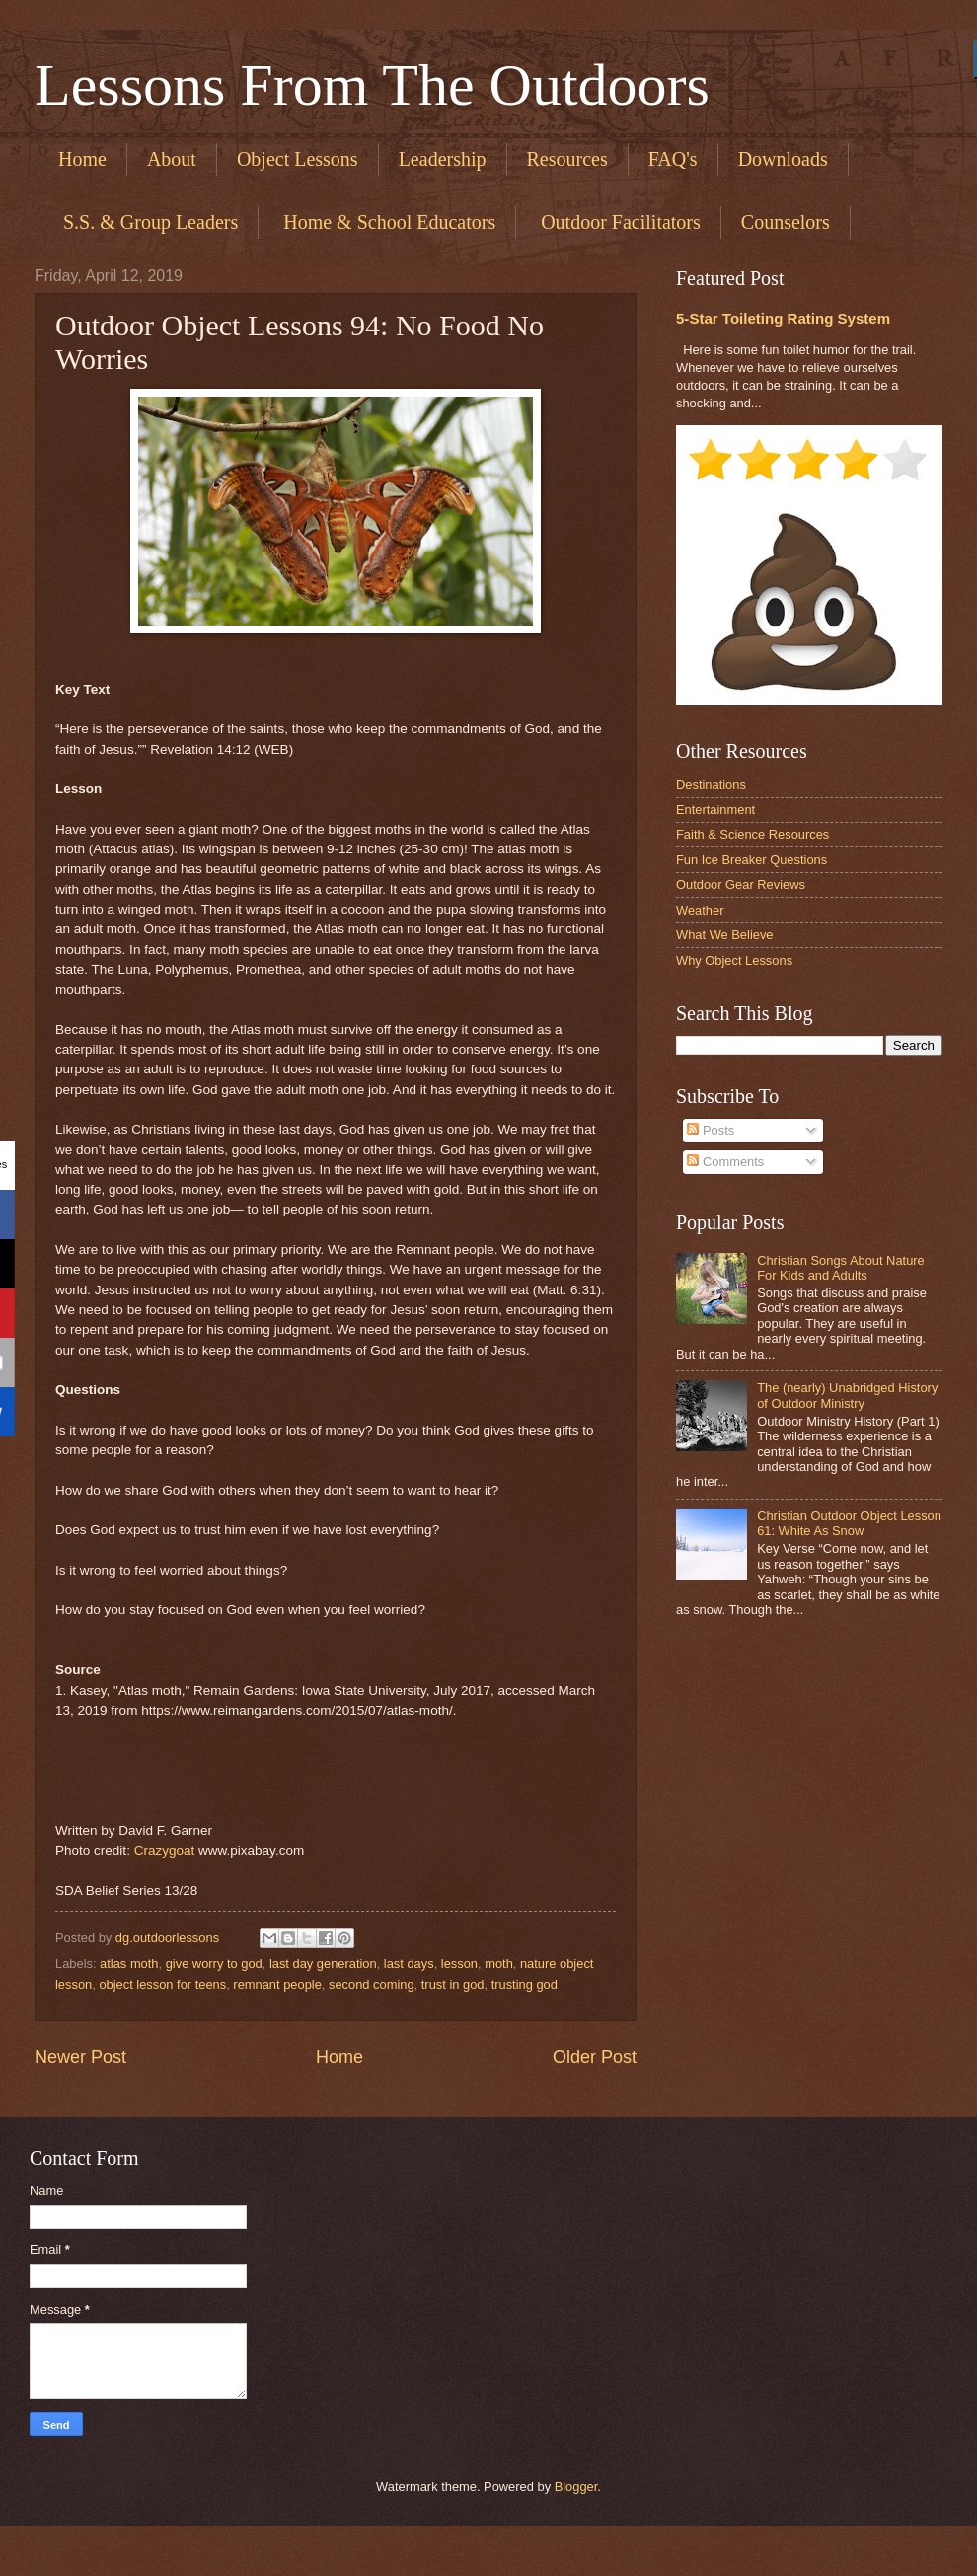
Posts (710, 1130)
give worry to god (214, 1963)
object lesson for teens (162, 1984)
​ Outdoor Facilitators (618, 222)
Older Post (595, 2057)
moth (499, 1963)
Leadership (443, 159)
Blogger (576, 2486)
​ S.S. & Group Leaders (148, 222)
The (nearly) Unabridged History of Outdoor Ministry (847, 1395)
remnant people (277, 1984)
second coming (371, 1984)
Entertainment (715, 809)
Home (82, 159)
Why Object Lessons (734, 960)
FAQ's (673, 159)
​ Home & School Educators (386, 222)
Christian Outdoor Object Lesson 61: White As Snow (849, 1523)
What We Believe (725, 934)
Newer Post (80, 2057)
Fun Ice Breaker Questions (751, 859)
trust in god (453, 1984)
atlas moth (129, 1963)
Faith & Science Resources (752, 834)
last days (409, 1963)
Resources (567, 159)
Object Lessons (297, 159)
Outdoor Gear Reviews (740, 884)
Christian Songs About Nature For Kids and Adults (841, 1268)
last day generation (323, 1963)
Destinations (711, 784)
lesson (459, 1963)
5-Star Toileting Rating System (783, 318)
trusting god (524, 1984)
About (171, 159)
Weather (699, 910)
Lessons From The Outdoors (372, 84)
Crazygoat (164, 1850)
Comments (725, 1161)
